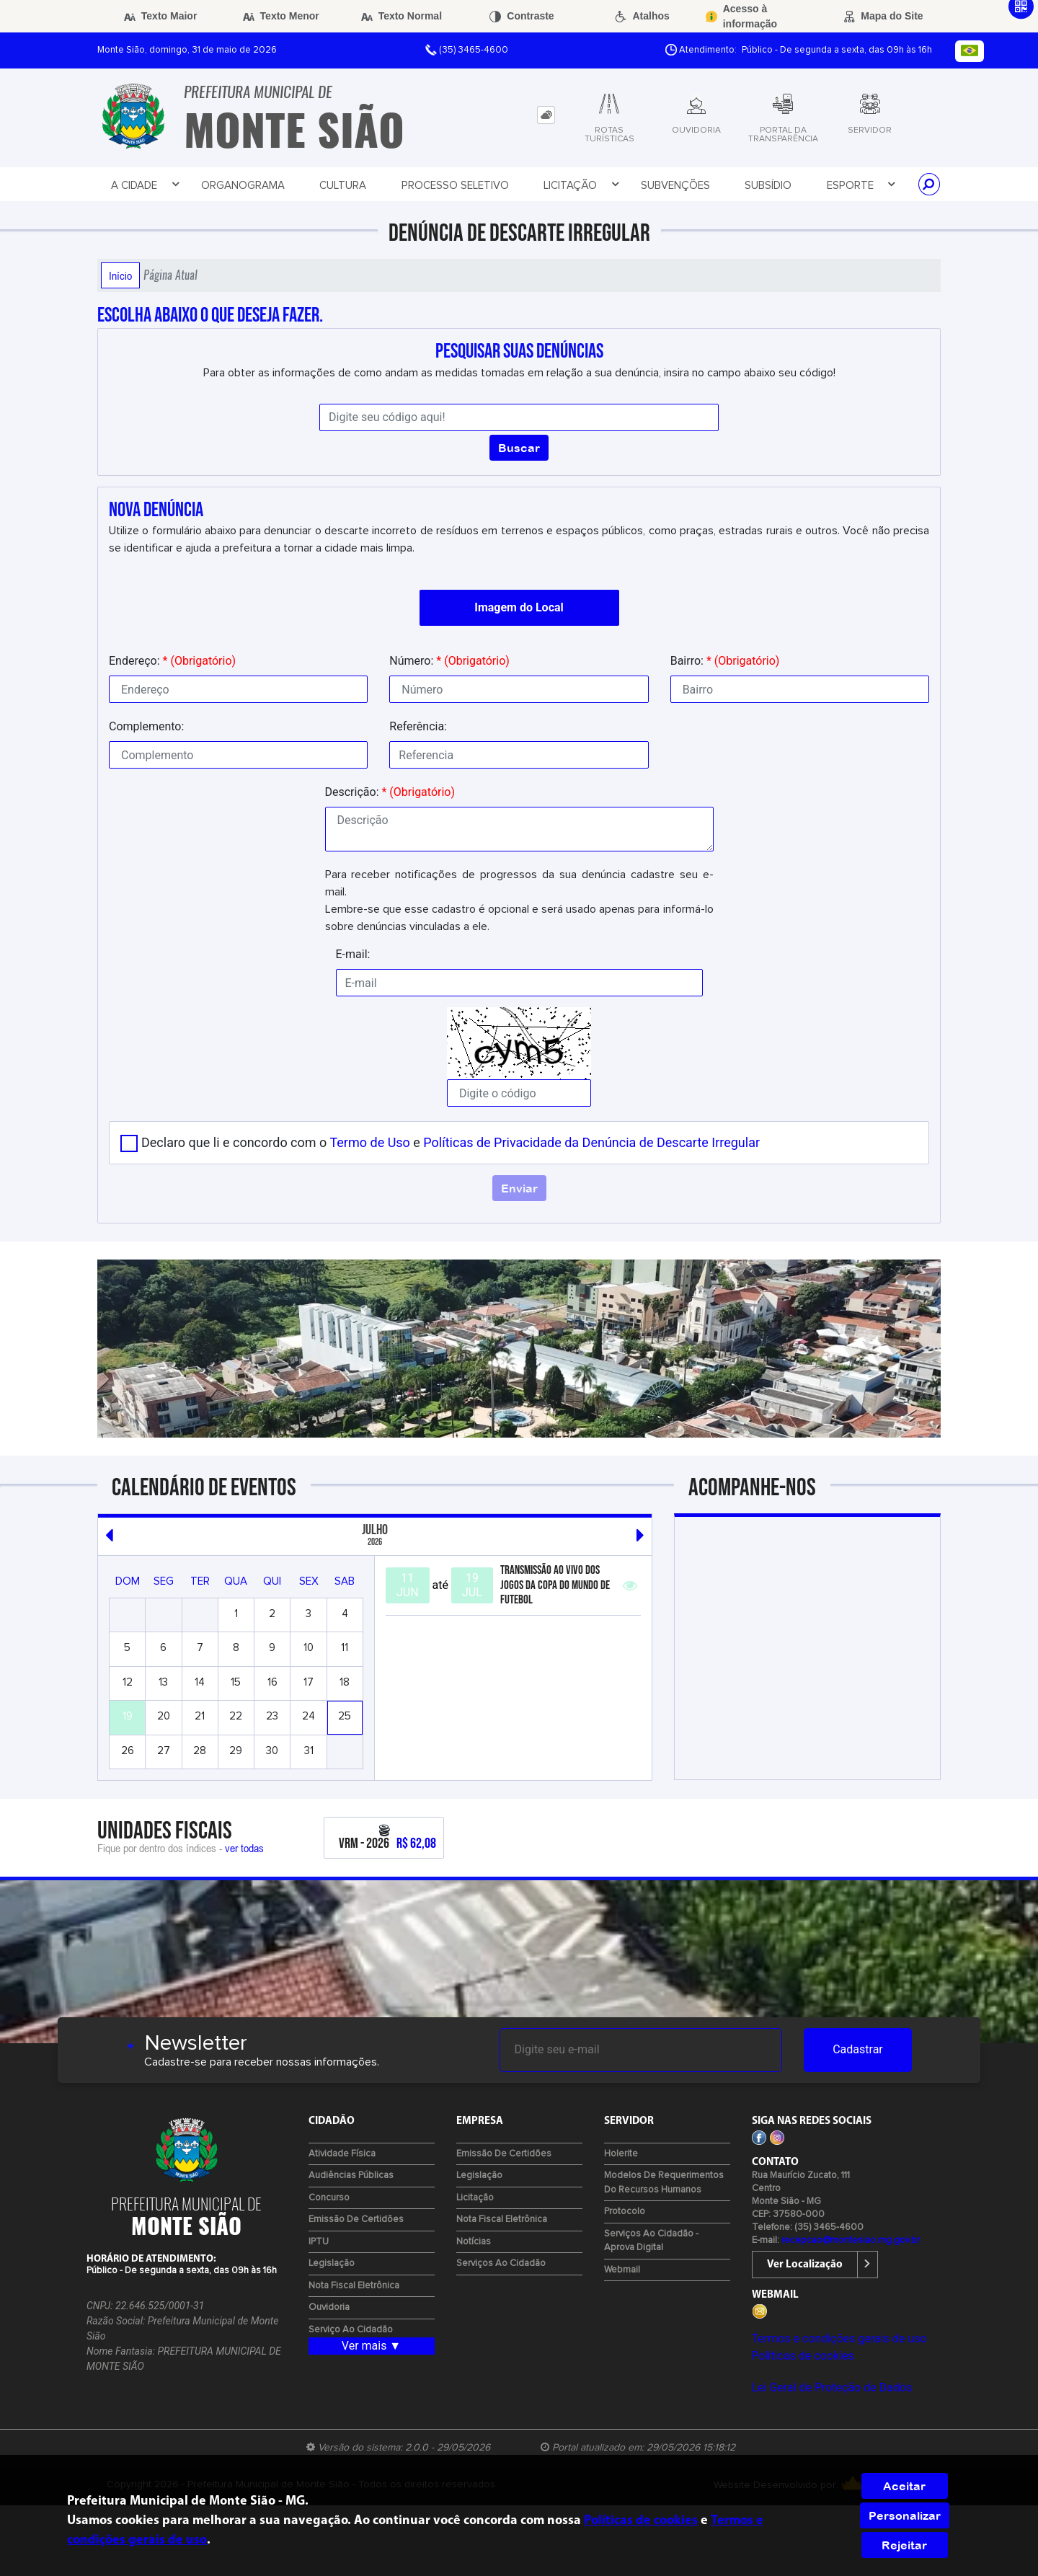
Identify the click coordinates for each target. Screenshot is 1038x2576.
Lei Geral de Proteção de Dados (832, 2387)
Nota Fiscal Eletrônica (354, 2285)
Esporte (861, 185)
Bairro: (725, 661)
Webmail (622, 2270)
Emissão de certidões (356, 2219)
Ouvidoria (329, 2307)
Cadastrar (858, 2049)
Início (120, 275)
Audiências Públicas (351, 2175)
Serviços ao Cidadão (501, 2263)
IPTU (319, 2242)
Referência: (418, 726)
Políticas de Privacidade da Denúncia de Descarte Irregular (591, 1142)
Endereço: (172, 661)
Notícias (473, 2242)
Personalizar (905, 2515)
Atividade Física (342, 2154)
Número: (449, 661)
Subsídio (768, 185)
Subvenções (675, 185)
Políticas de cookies (803, 2356)
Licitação (581, 185)
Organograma (243, 185)
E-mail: (353, 954)
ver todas (244, 1848)
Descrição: (390, 792)
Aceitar (904, 2485)
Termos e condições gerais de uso (839, 2338)
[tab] (546, 115)
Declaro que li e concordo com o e (450, 1142)
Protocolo (624, 2211)
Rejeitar (904, 2545)
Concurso (329, 2198)
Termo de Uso (369, 1142)
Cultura (342, 185)
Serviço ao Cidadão (351, 2329)
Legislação (332, 2263)
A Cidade (145, 185)
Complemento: (146, 726)
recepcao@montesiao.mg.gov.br (850, 2240)
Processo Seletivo (455, 185)
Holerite (621, 2154)
